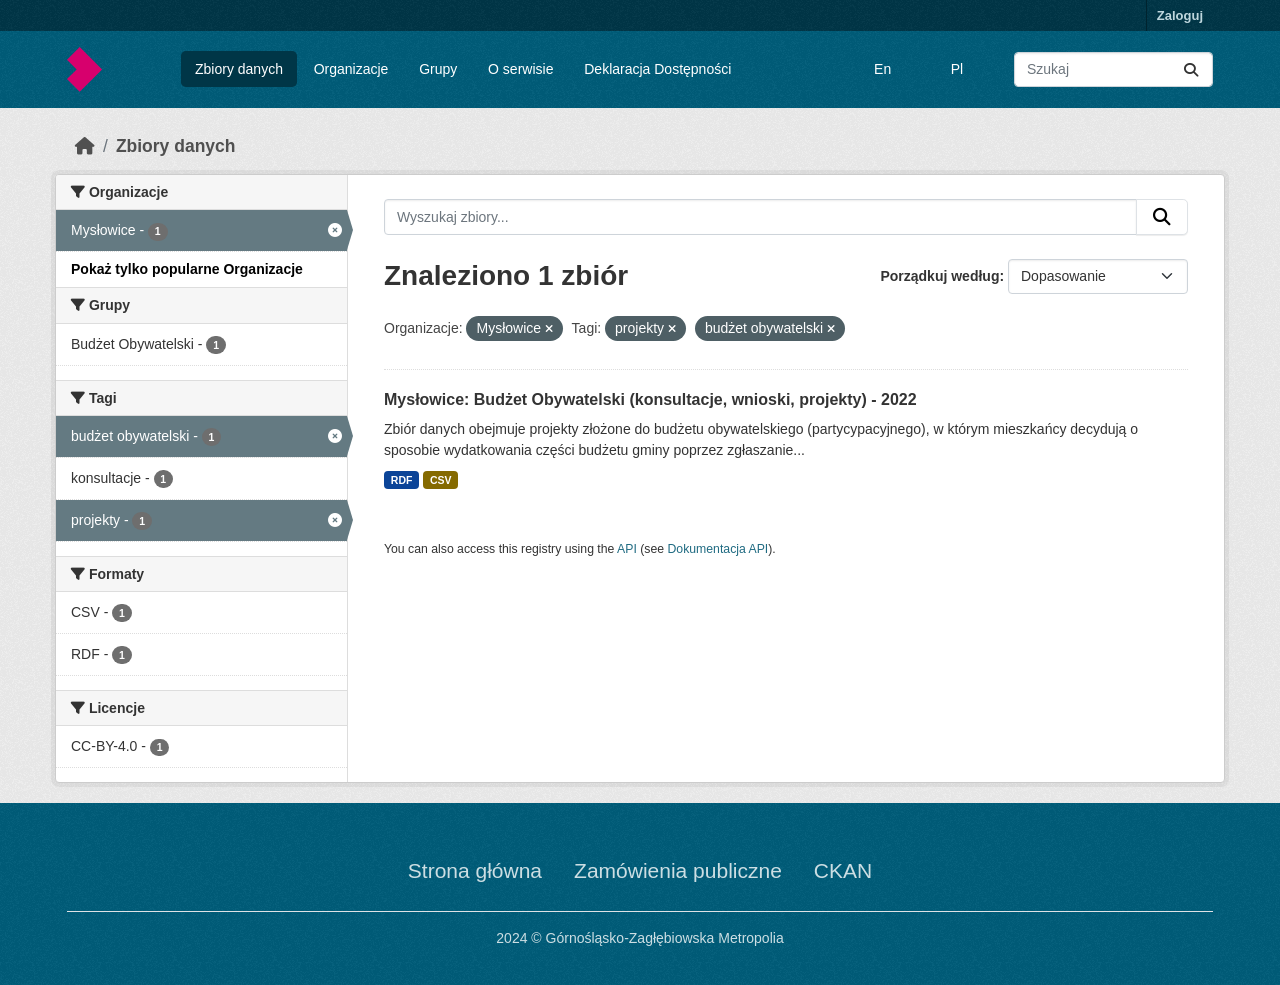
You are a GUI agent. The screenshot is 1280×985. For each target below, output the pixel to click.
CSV (441, 480)
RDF (402, 480)
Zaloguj (1180, 15)
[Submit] (1191, 69)
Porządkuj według (939, 276)
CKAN (843, 870)
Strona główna (475, 870)
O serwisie (520, 69)
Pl (957, 69)
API (627, 549)
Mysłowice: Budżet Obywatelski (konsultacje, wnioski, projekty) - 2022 (650, 399)
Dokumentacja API (718, 549)
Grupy (438, 69)
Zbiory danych (239, 69)
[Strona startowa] (85, 146)
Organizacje (351, 69)
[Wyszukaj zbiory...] (1113, 69)
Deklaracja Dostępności (657, 69)
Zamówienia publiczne (678, 870)
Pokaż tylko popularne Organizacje (187, 269)
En (882, 69)
